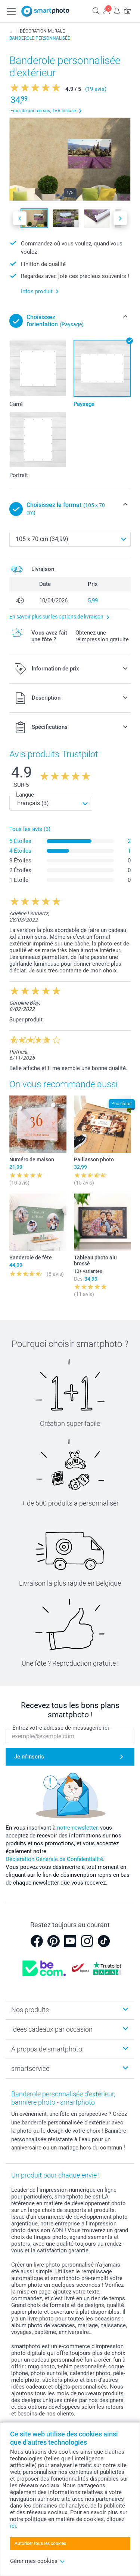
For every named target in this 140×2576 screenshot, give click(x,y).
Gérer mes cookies (37, 2561)
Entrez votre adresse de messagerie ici (60, 1728)
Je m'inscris (29, 1757)
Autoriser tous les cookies (40, 2543)
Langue (25, 794)
